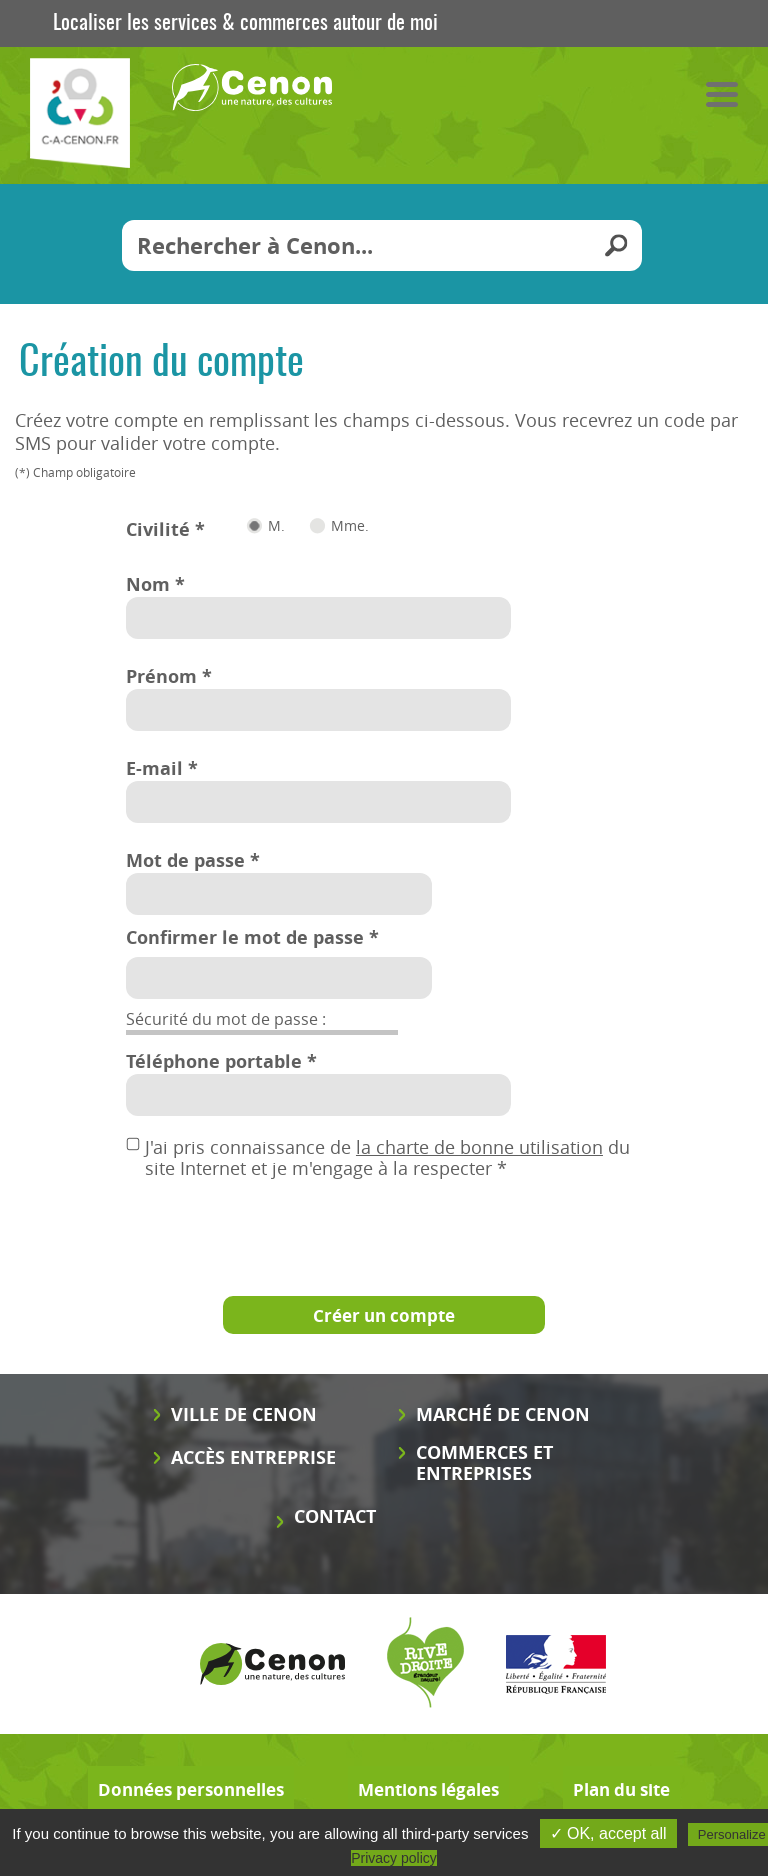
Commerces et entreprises (484, 1463)
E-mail (162, 768)
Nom (155, 584)
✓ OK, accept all (608, 1833)
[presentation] (278, 1227)
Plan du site (621, 1789)
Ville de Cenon (244, 1414)
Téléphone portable (221, 1061)
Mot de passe (193, 860)
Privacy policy (394, 1858)
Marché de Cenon (503, 1414)
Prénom (169, 676)
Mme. (350, 526)
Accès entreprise (253, 1457)
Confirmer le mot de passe (252, 937)
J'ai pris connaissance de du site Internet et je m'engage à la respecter (387, 1144)
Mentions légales (428, 1789)
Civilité (165, 529)
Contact (335, 1516)
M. (276, 526)
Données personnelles (191, 1789)
